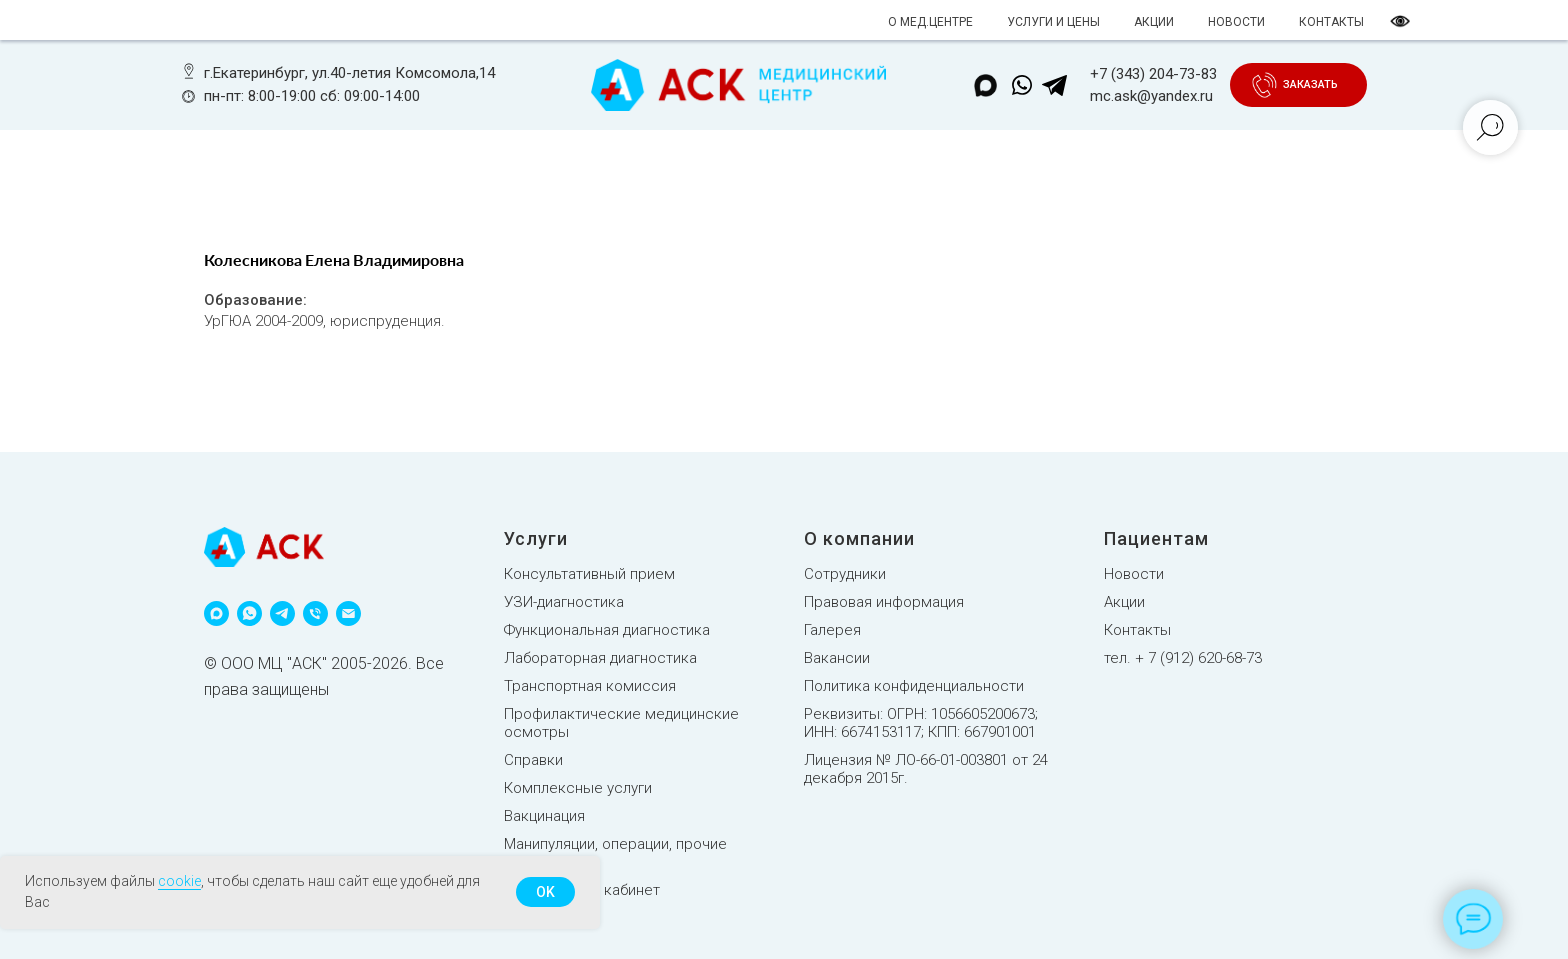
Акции (1124, 602)
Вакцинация (544, 816)
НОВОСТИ (1236, 22)
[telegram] (282, 613)
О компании (859, 538)
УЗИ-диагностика (564, 602)
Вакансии (837, 658)
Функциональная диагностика (607, 630)
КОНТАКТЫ (1331, 22)
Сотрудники (845, 574)
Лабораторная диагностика (600, 658)
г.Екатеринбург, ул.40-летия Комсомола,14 (349, 73)
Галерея (832, 630)
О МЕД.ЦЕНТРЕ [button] (930, 22)
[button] (1310, 85)
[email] (348, 613)
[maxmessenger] (216, 613)
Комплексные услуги (578, 788)
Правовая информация (884, 602)
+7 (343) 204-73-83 (1153, 74)
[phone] (315, 613)
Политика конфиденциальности (914, 686)
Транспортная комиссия (590, 686)
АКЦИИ (1154, 22)
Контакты (1137, 630)
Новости (1134, 574)
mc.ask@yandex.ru (1151, 96)
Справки (533, 760)
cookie (179, 881)
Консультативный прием (589, 574)
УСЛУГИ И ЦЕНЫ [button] (1053, 22)
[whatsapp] (249, 613)
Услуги (536, 538)
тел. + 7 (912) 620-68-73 (1183, 658)
